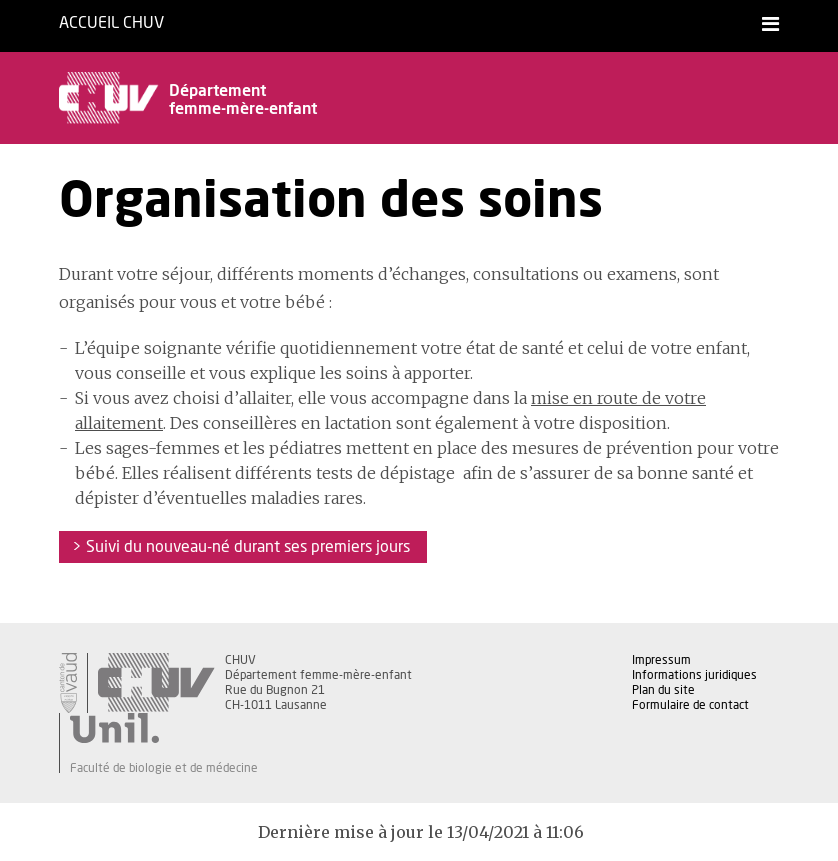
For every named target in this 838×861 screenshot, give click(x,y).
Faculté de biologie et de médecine (164, 768)
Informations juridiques (694, 675)
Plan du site (663, 690)
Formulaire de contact (690, 705)
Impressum (661, 660)
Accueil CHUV (111, 23)
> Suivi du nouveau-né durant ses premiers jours (243, 547)
